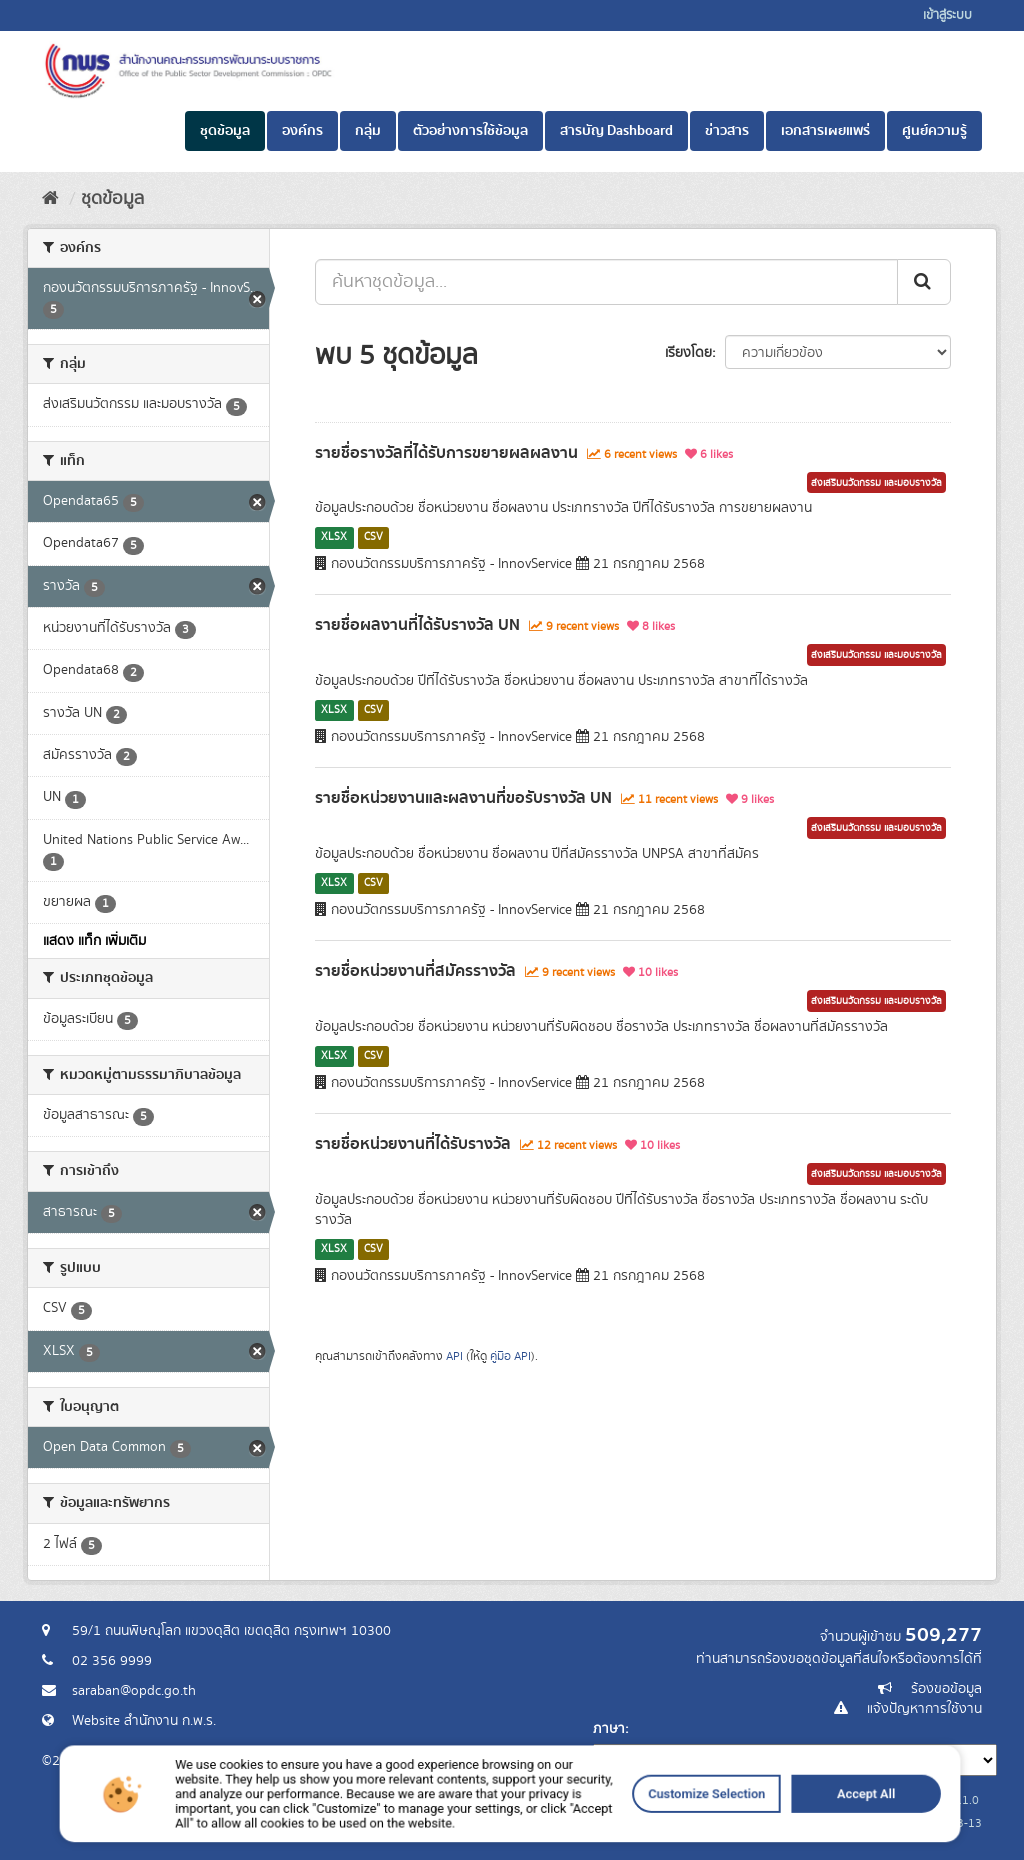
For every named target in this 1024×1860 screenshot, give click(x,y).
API (454, 1356)
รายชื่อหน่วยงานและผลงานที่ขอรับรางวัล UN (463, 798)
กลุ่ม (368, 131)
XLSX (334, 537)
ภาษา (609, 1729)
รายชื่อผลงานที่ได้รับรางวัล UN (417, 625)
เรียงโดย (688, 353)
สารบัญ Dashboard (616, 131)
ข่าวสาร (727, 131)
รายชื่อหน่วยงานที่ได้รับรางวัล (413, 1144)
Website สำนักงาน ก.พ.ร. (144, 1721)
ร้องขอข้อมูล (946, 1689)
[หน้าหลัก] (50, 199)
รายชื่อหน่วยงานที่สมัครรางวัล (415, 971)
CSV (373, 537)
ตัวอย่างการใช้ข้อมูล (470, 131)
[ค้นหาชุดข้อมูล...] (606, 282)
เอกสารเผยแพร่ (825, 131)
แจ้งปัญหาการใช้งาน (924, 1709)
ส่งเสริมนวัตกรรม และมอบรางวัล (876, 483)
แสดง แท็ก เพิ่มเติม (94, 941)
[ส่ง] (924, 282)
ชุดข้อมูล (225, 131)
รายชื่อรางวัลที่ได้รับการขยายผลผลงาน (446, 453)
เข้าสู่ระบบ (947, 15)
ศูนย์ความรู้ (934, 131)
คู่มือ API (510, 1356)
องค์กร (302, 131)
